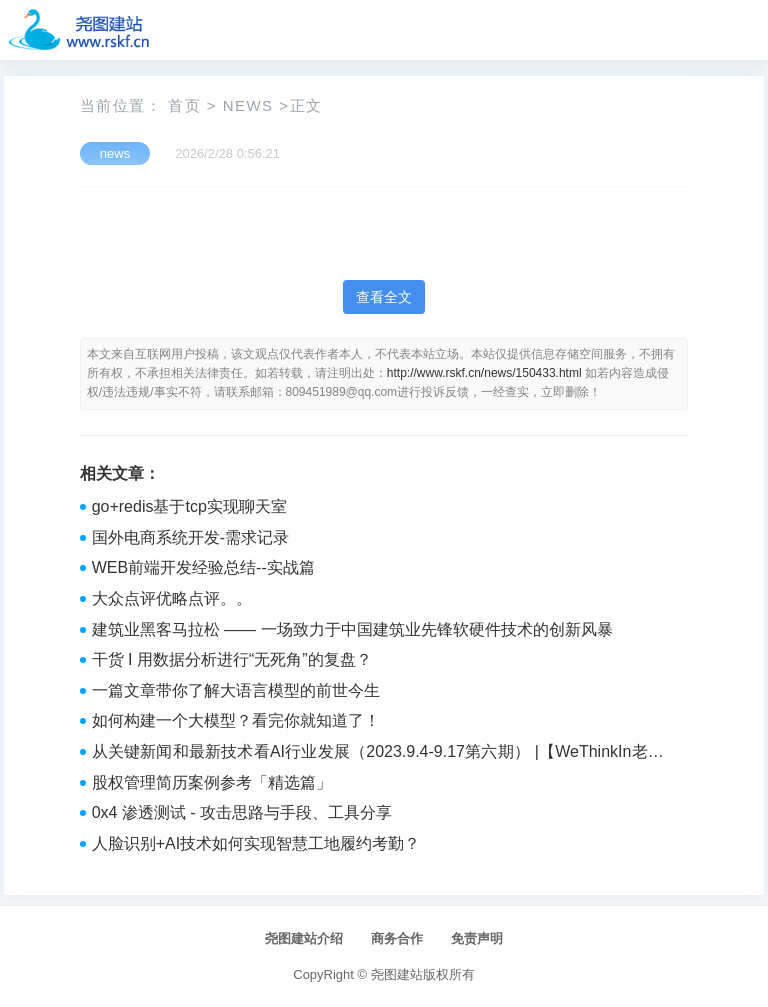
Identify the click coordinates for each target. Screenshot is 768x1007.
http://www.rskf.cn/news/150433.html (484, 373)
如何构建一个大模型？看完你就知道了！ (236, 720)
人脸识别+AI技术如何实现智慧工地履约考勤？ (256, 843)
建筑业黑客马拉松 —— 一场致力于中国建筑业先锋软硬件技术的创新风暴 (352, 629)
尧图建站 (397, 974)
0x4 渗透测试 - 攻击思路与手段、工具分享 (242, 812)
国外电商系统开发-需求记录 (190, 537)
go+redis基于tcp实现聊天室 (189, 506)
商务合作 (397, 938)
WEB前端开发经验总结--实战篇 (203, 567)
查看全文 (384, 297)
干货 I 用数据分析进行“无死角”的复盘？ (232, 659)
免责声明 (477, 938)
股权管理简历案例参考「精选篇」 (212, 782)
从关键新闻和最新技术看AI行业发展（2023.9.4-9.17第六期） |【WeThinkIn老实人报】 (378, 754)
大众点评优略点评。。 (172, 598)
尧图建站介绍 (304, 938)
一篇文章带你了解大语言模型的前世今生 (236, 690)
